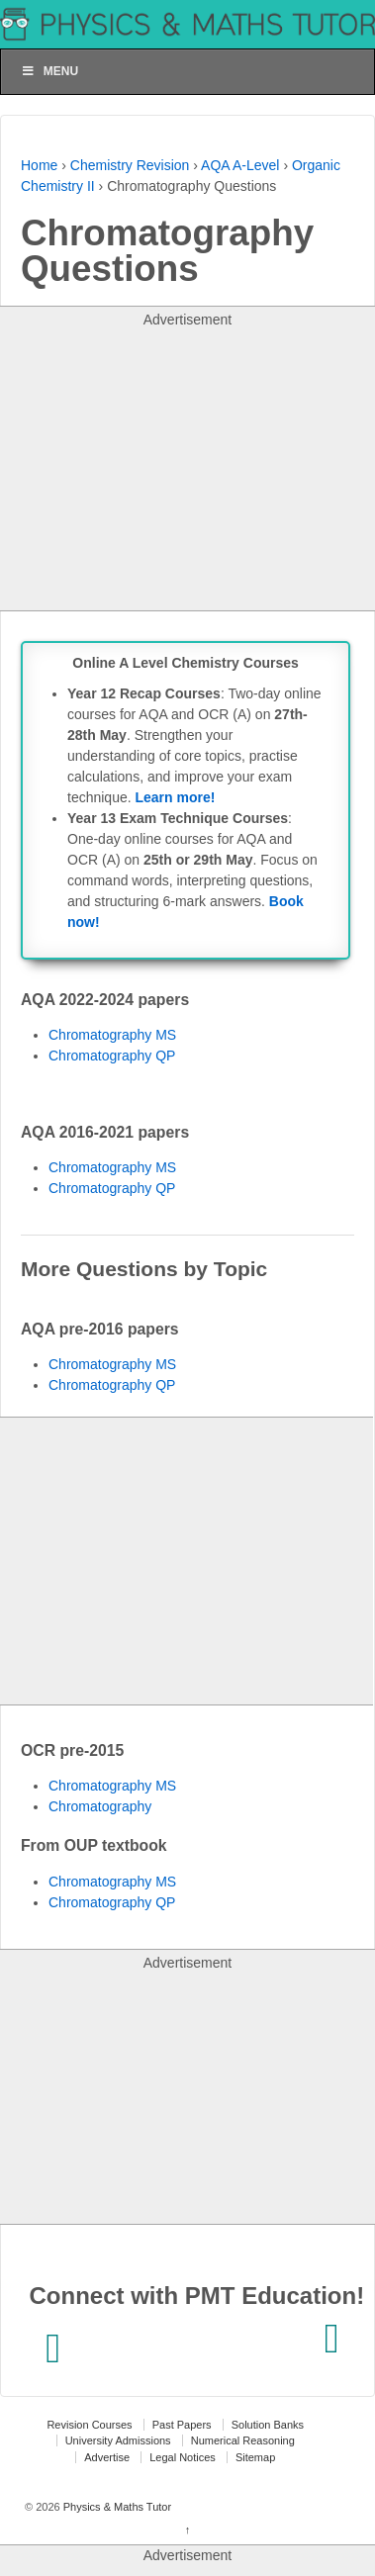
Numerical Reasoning (243, 2440)
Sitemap (255, 2457)
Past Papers (182, 2425)
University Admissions (118, 2440)
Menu (49, 71)
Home (39, 165)
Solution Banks (268, 2425)
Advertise (107, 2457)
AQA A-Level (240, 165)
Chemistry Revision (130, 165)
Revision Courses (89, 2425)
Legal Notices (182, 2457)
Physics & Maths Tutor (115, 2507)
